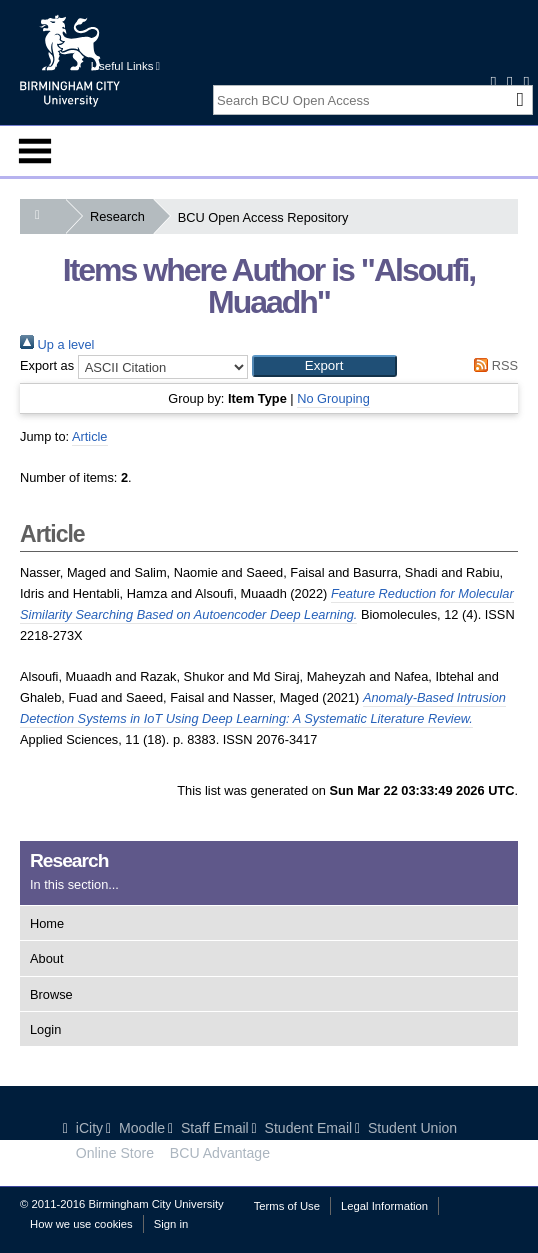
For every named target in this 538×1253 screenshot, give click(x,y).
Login (45, 1029)
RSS (493, 365)
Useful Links (125, 66)
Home (47, 923)
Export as (47, 365)
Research (121, 216)
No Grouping (333, 398)
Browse (51, 994)
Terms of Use (287, 1206)
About (46, 958)
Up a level (57, 344)
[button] (324, 366)
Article (90, 436)
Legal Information (384, 1206)
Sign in (171, 1224)
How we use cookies (81, 1224)
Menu (35, 151)
